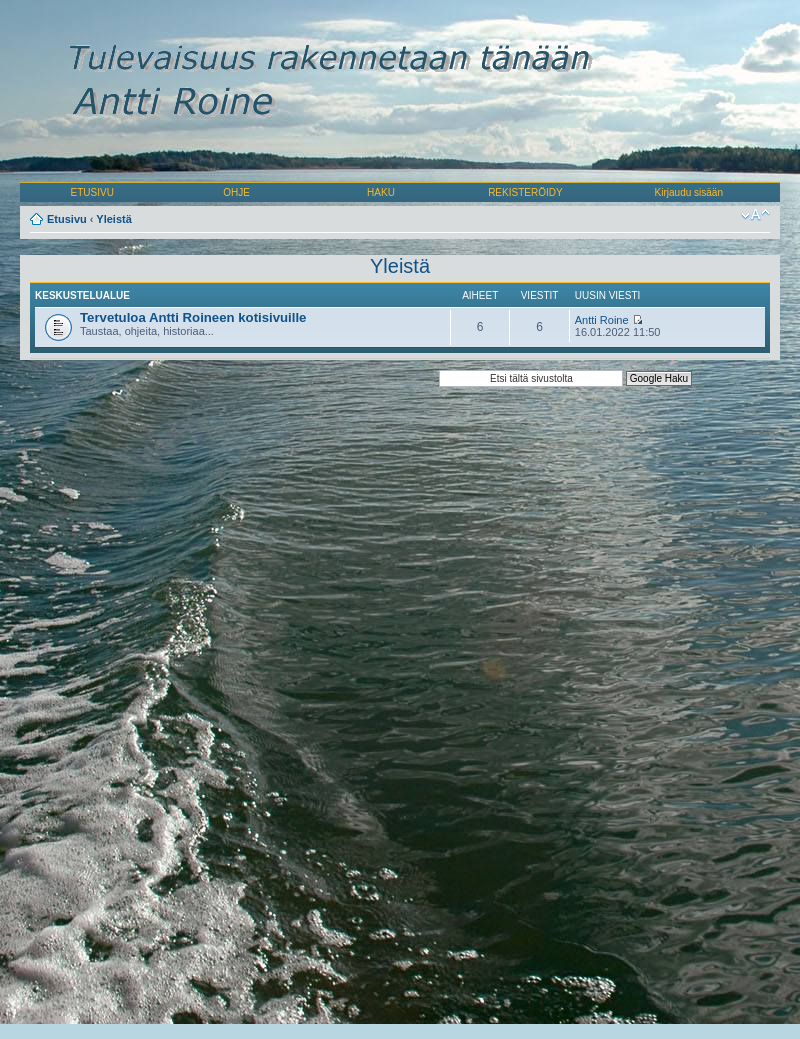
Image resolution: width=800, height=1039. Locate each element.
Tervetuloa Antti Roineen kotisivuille (193, 317)
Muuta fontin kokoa (755, 215)
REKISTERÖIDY (525, 192)
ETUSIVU (92, 192)
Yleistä (113, 219)
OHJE (236, 192)
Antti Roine (602, 320)
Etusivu (67, 219)
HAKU (381, 192)
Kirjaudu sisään (689, 192)
